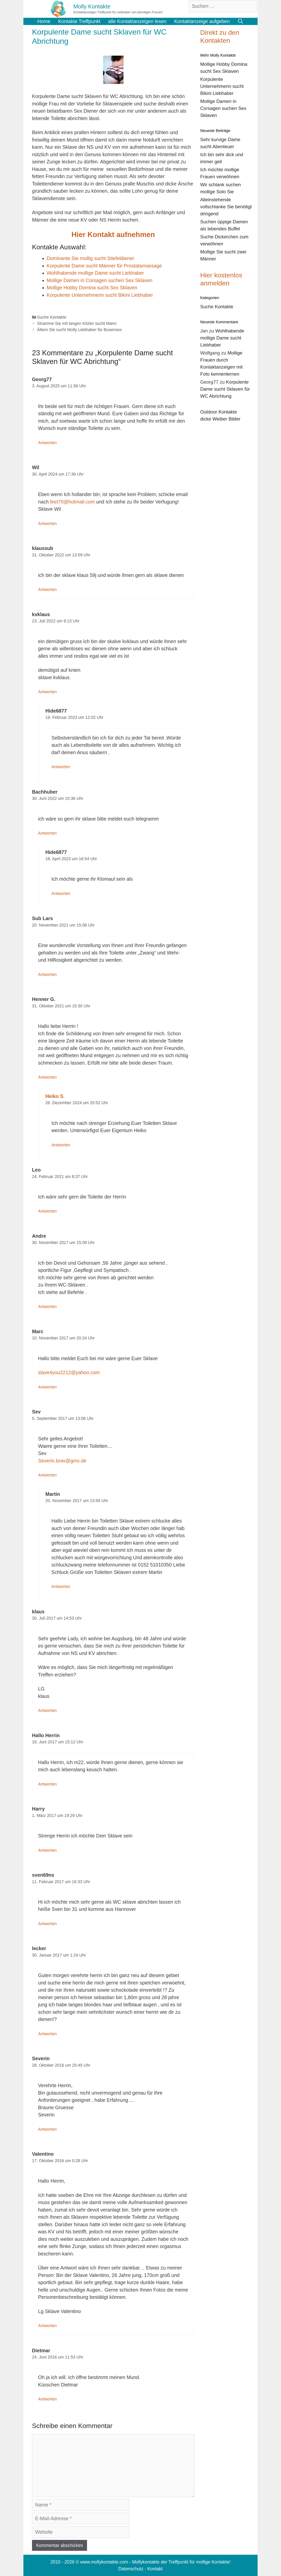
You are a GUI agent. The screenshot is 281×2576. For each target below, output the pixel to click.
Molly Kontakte (91, 6)
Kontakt (155, 2568)
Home (43, 21)
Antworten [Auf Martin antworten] (61, 1586)
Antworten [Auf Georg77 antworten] (47, 442)
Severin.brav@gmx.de (62, 1460)
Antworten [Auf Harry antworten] (47, 1850)
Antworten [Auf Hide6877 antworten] (61, 767)
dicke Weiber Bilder (220, 418)
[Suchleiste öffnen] (241, 21)
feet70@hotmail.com (72, 501)
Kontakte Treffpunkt (79, 21)
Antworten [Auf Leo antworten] (47, 1211)
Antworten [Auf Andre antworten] (47, 1306)
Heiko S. (55, 1096)
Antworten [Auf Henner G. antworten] (47, 1077)
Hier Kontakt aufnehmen (113, 235)
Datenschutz (130, 2568)
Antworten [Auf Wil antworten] (47, 523)
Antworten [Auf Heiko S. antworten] (61, 1145)
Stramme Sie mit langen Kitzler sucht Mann (76, 323)
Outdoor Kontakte (218, 411)
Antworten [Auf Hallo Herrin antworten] (47, 1784)
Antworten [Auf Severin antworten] (47, 2129)
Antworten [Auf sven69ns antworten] (47, 1923)
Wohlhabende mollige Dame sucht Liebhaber (222, 338)
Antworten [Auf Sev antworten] (47, 1475)
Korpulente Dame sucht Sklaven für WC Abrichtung (225, 389)
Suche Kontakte (51, 317)
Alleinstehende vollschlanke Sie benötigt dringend (226, 206)
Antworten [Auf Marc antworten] (47, 1387)
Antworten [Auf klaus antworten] (47, 1710)
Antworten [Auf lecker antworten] (47, 2034)
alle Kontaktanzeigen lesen (137, 21)
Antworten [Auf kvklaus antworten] (47, 692)
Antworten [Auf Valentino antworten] (47, 2325)
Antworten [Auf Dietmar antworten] (47, 2399)
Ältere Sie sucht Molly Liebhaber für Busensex (79, 329)
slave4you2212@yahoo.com (69, 1372)
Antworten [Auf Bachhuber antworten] (47, 833)
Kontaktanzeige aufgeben (202, 21)
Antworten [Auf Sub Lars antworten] (47, 974)
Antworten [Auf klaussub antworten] (47, 589)
